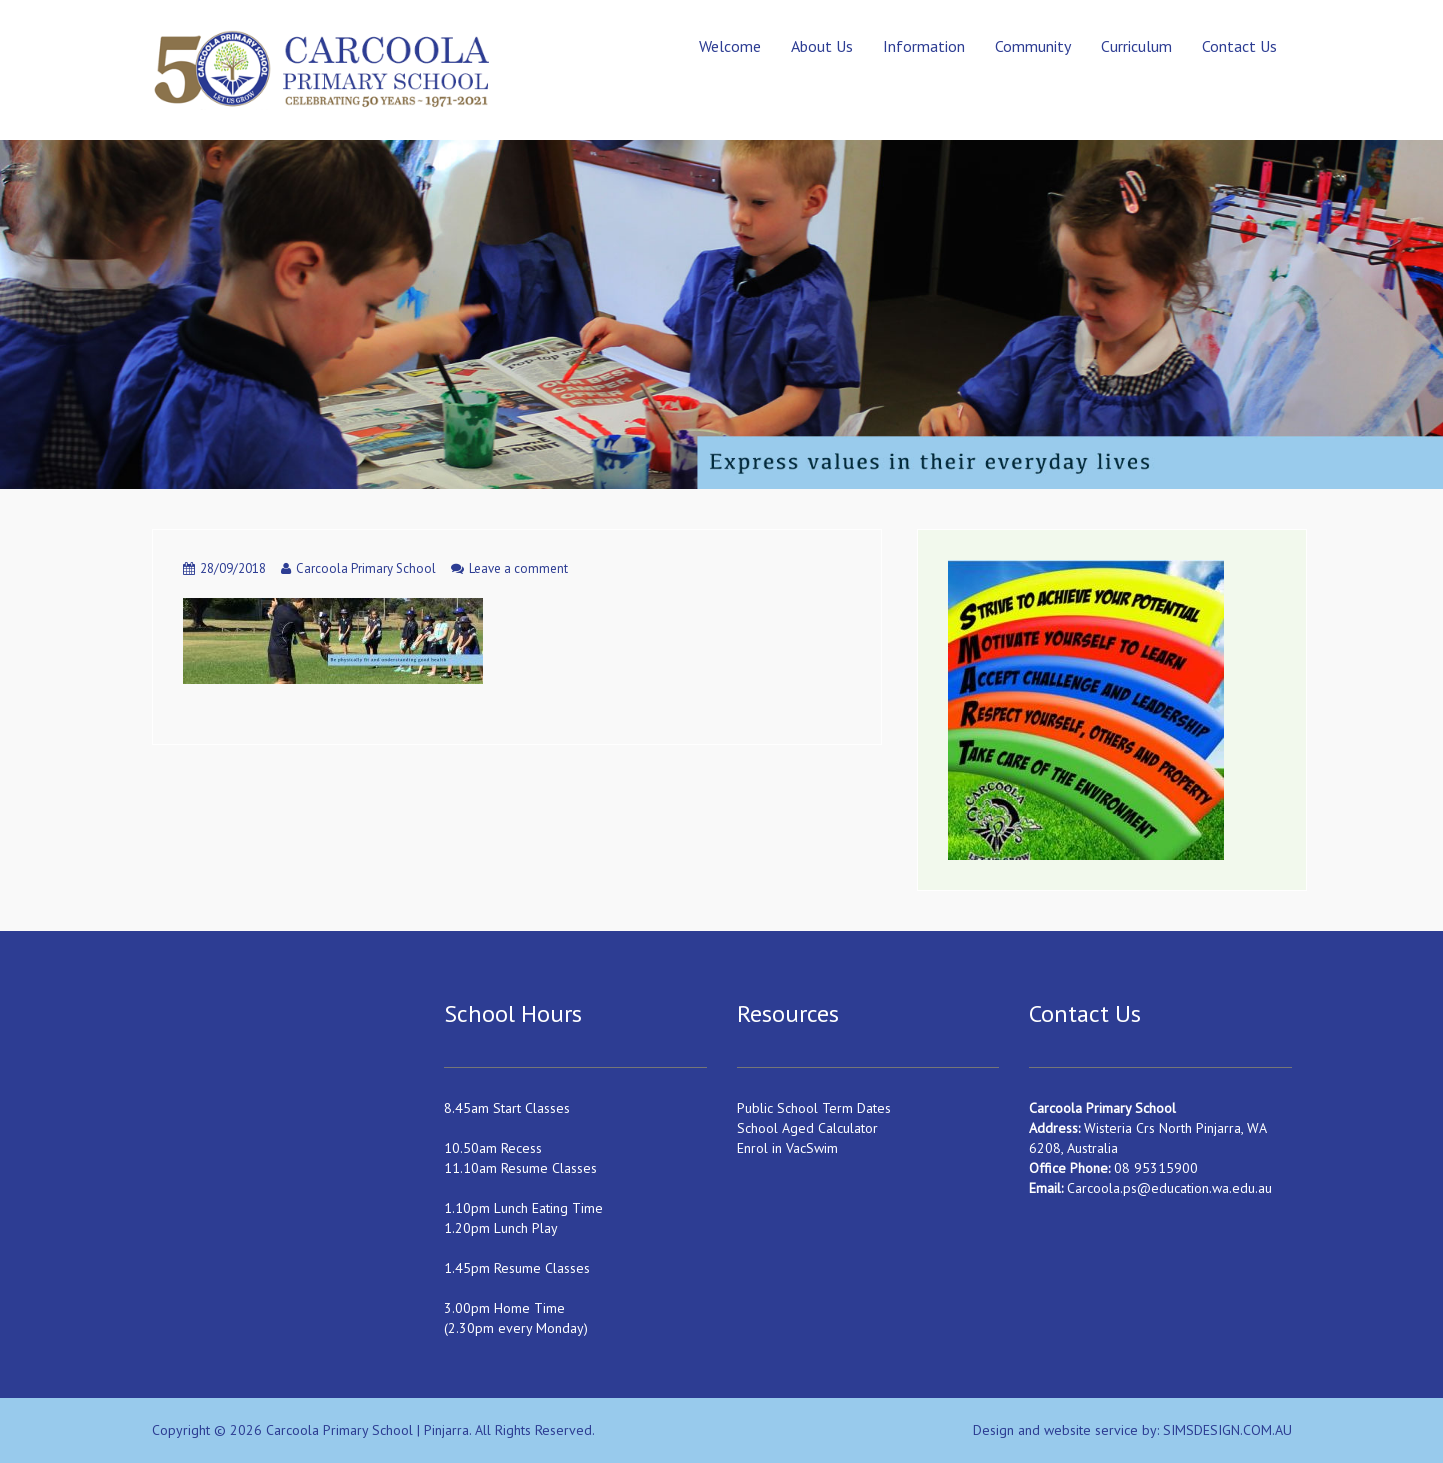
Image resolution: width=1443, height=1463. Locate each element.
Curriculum (1136, 46)
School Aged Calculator (807, 1128)
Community (1033, 46)
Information (924, 46)
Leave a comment (518, 568)
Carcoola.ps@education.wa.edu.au (1169, 1188)
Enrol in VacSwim (787, 1148)
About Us (822, 46)
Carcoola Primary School (366, 568)
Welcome (730, 46)
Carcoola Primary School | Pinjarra (367, 1430)
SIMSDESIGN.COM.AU (1227, 1430)
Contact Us (1239, 46)
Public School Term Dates (814, 1108)
